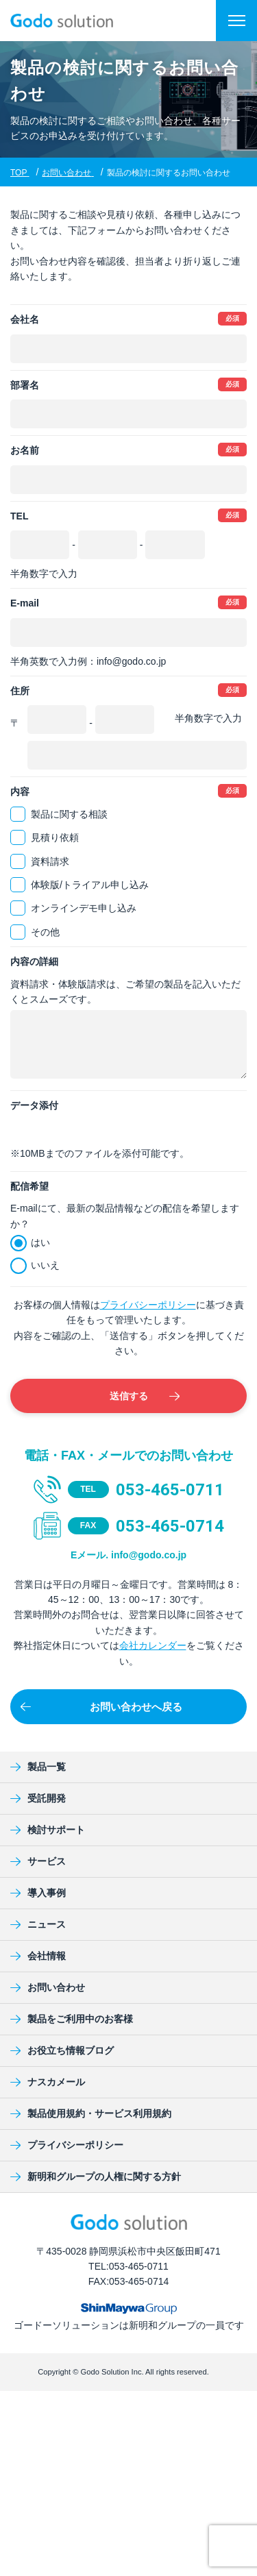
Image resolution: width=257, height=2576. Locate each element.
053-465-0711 (170, 1489)
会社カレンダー (152, 1645)
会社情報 (38, 1955)
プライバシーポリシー (148, 1304)
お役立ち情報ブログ (62, 2050)
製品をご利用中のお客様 (71, 2018)
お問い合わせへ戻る (101, 1707)
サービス (38, 1861)
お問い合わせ (47, 1987)
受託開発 (38, 1798)
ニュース (38, 1924)
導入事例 (38, 1892)
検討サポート (47, 1829)
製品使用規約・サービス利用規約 (90, 2113)
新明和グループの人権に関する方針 (95, 2176)
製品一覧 (38, 1766)
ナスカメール (47, 2081)
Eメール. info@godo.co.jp (128, 1554)
